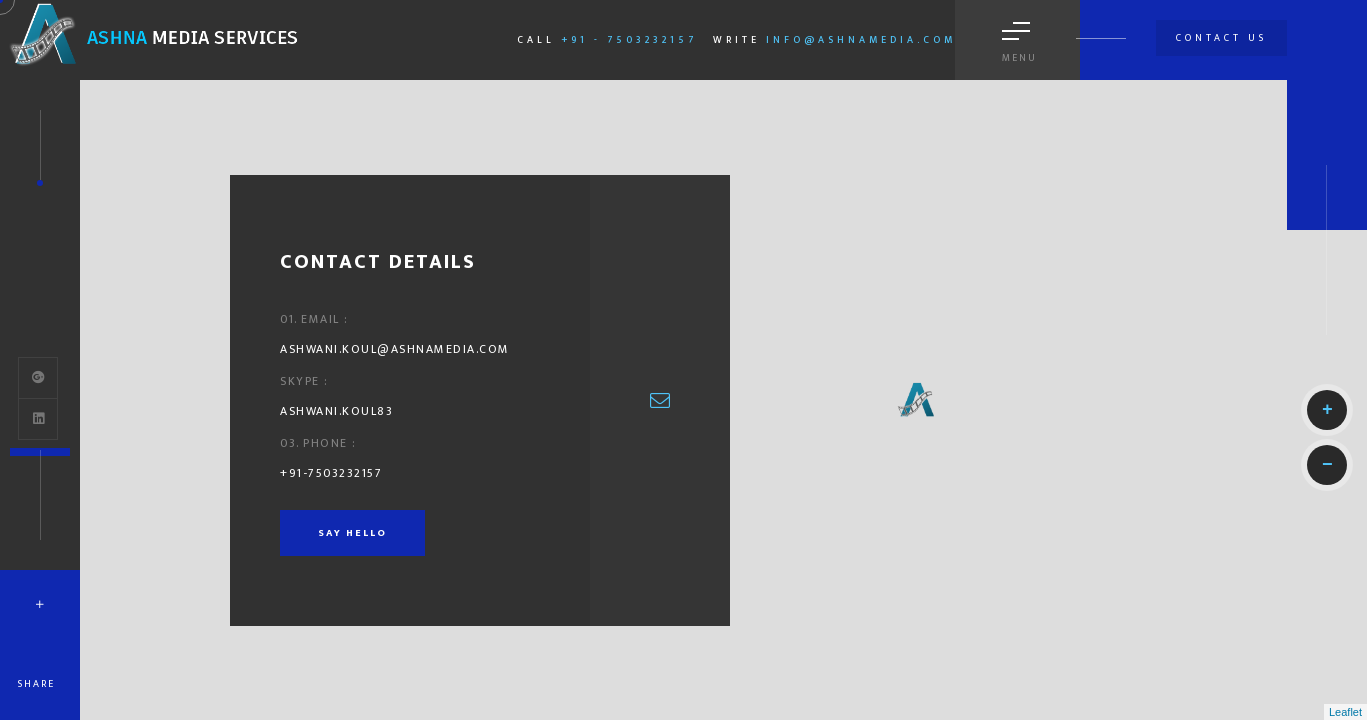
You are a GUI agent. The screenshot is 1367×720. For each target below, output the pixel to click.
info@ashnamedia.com (861, 40)
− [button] (1327, 465)
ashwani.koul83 (336, 411)
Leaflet (1345, 712)
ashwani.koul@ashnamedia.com (395, 349)
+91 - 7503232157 (629, 40)
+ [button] (1327, 410)
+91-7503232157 (331, 473)
